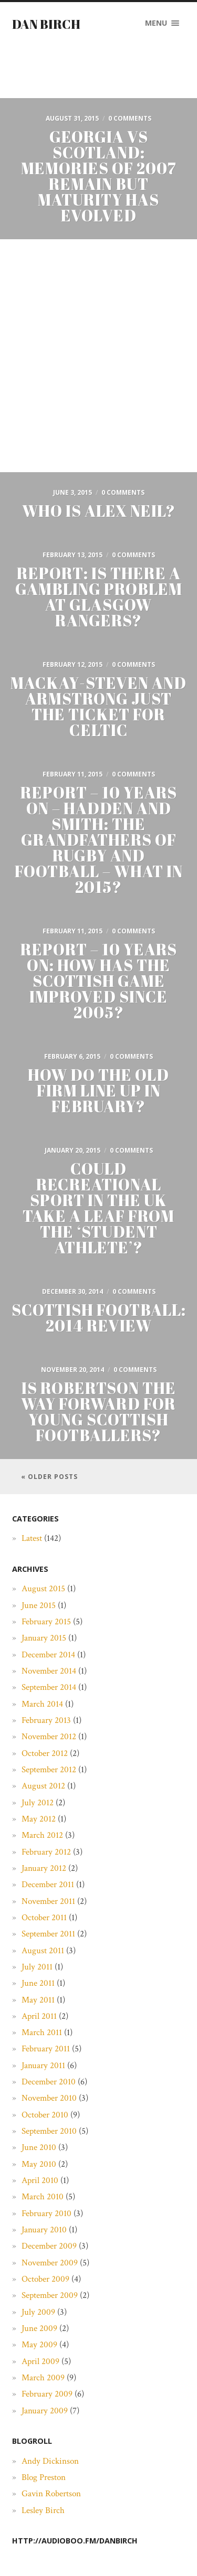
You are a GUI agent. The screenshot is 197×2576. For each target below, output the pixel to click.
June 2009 (39, 2328)
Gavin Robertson (51, 2493)
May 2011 (38, 2000)
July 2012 (38, 1802)
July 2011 (37, 1967)
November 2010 (49, 2098)
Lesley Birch (43, 2510)
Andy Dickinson (50, 2461)
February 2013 (46, 1720)
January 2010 (44, 2230)
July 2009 (38, 2312)
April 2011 (39, 2016)
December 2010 (49, 2082)
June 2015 (39, 1605)
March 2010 (43, 2196)
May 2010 (39, 2164)
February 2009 (47, 2394)
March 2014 (42, 1704)
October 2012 (45, 1753)
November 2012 (49, 1736)
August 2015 (43, 1588)
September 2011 (48, 1934)
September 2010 (49, 2131)
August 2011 (43, 1950)
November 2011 (48, 1901)
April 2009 (40, 2361)
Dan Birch (46, 24)
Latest (32, 1538)
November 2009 (50, 2263)
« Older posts (49, 1476)
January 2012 (44, 1868)
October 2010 (45, 2115)
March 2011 (42, 2032)
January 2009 (45, 2411)
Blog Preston (44, 2477)
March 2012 (42, 1835)
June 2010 (39, 2147)
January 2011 (43, 2065)
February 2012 (46, 1852)
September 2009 (50, 2295)
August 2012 (43, 1786)
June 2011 (38, 1983)
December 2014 (48, 1654)
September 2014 (49, 1687)
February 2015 (46, 1621)
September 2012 (49, 1769)
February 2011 (46, 2049)
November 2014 (49, 1671)
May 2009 (39, 2344)
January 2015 (44, 1638)
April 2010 (40, 2180)
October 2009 (45, 2279)
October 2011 (44, 1917)
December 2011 (48, 1884)
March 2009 (43, 2377)
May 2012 (39, 1819)
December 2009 (49, 2246)
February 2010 (46, 2213)
